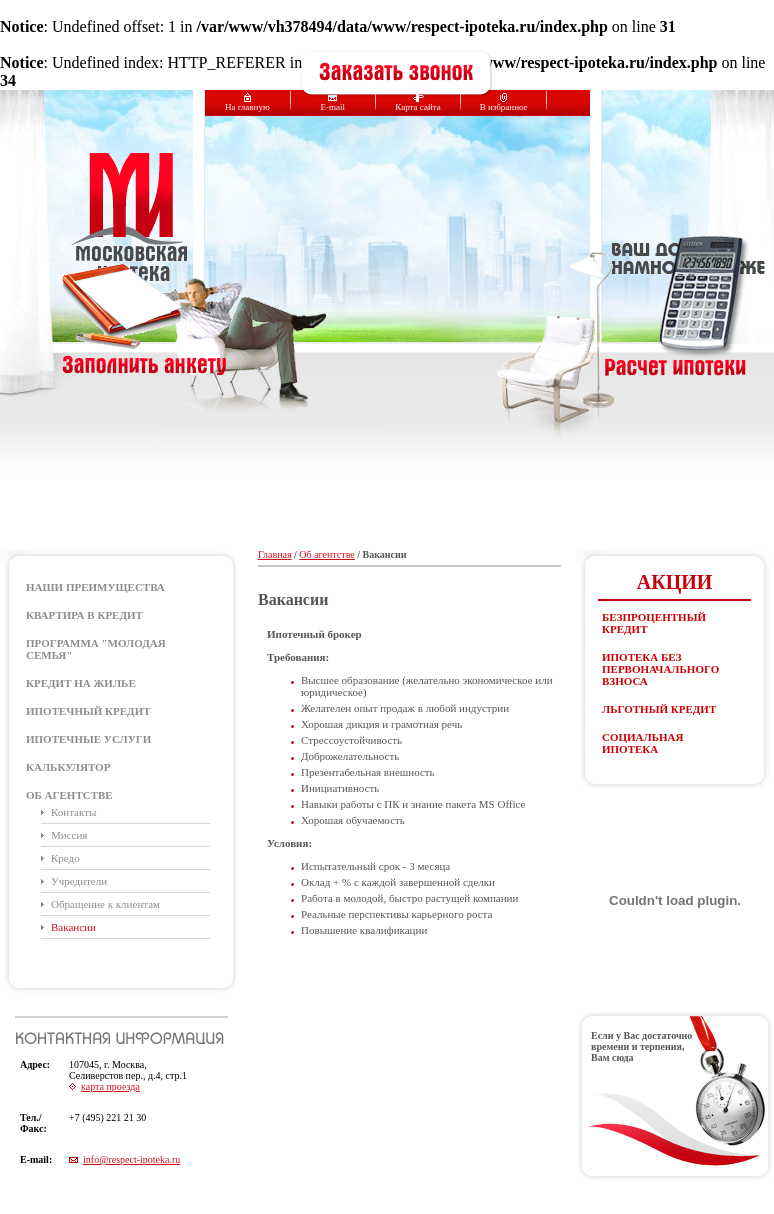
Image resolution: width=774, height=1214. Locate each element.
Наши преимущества (95, 587)
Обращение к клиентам (105, 904)
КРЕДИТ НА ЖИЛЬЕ (81, 683)
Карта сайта (418, 102)
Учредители (79, 881)
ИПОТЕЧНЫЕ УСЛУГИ (88, 739)
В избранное (504, 102)
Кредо (65, 858)
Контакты (73, 812)
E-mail (332, 102)
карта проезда (110, 1086)
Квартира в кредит (84, 615)
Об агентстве (69, 795)
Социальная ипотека (642, 743)
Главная (275, 554)
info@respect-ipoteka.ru (131, 1159)
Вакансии (73, 927)
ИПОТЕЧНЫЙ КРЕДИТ (88, 711)
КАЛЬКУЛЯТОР (68, 767)
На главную (247, 102)
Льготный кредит (659, 709)
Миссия (69, 835)
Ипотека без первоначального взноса (660, 669)
